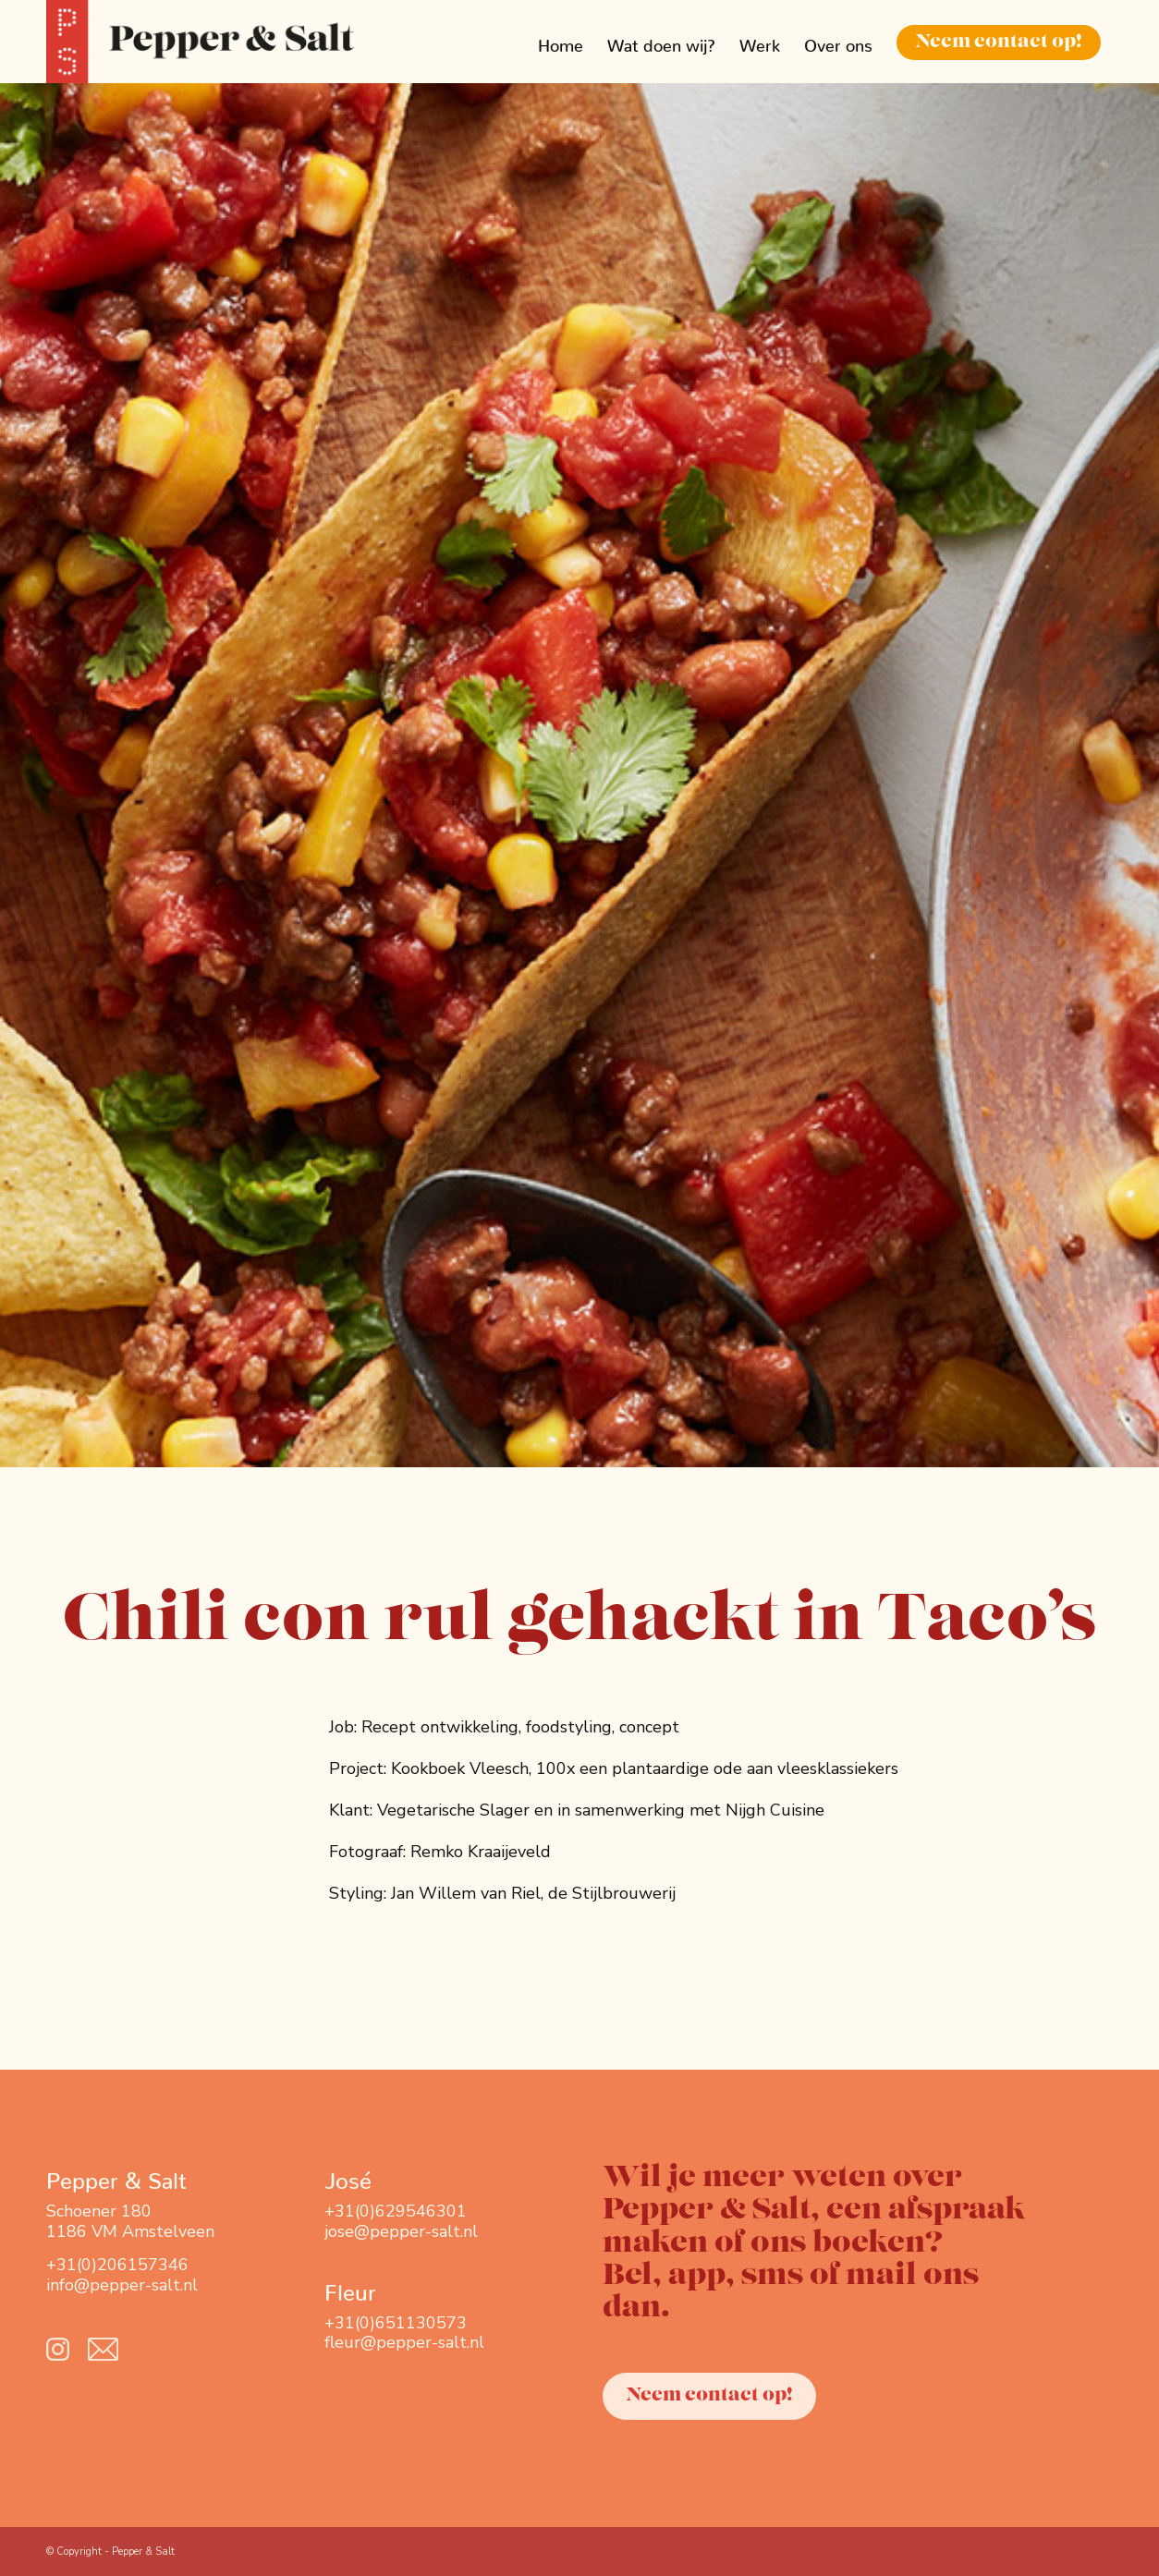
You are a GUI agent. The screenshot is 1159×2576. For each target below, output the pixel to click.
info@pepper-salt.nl (122, 2285)
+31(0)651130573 (395, 2323)
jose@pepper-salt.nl (401, 2231)
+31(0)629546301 (395, 2211)
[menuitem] (560, 41)
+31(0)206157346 (117, 2265)
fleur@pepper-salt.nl (404, 2342)
